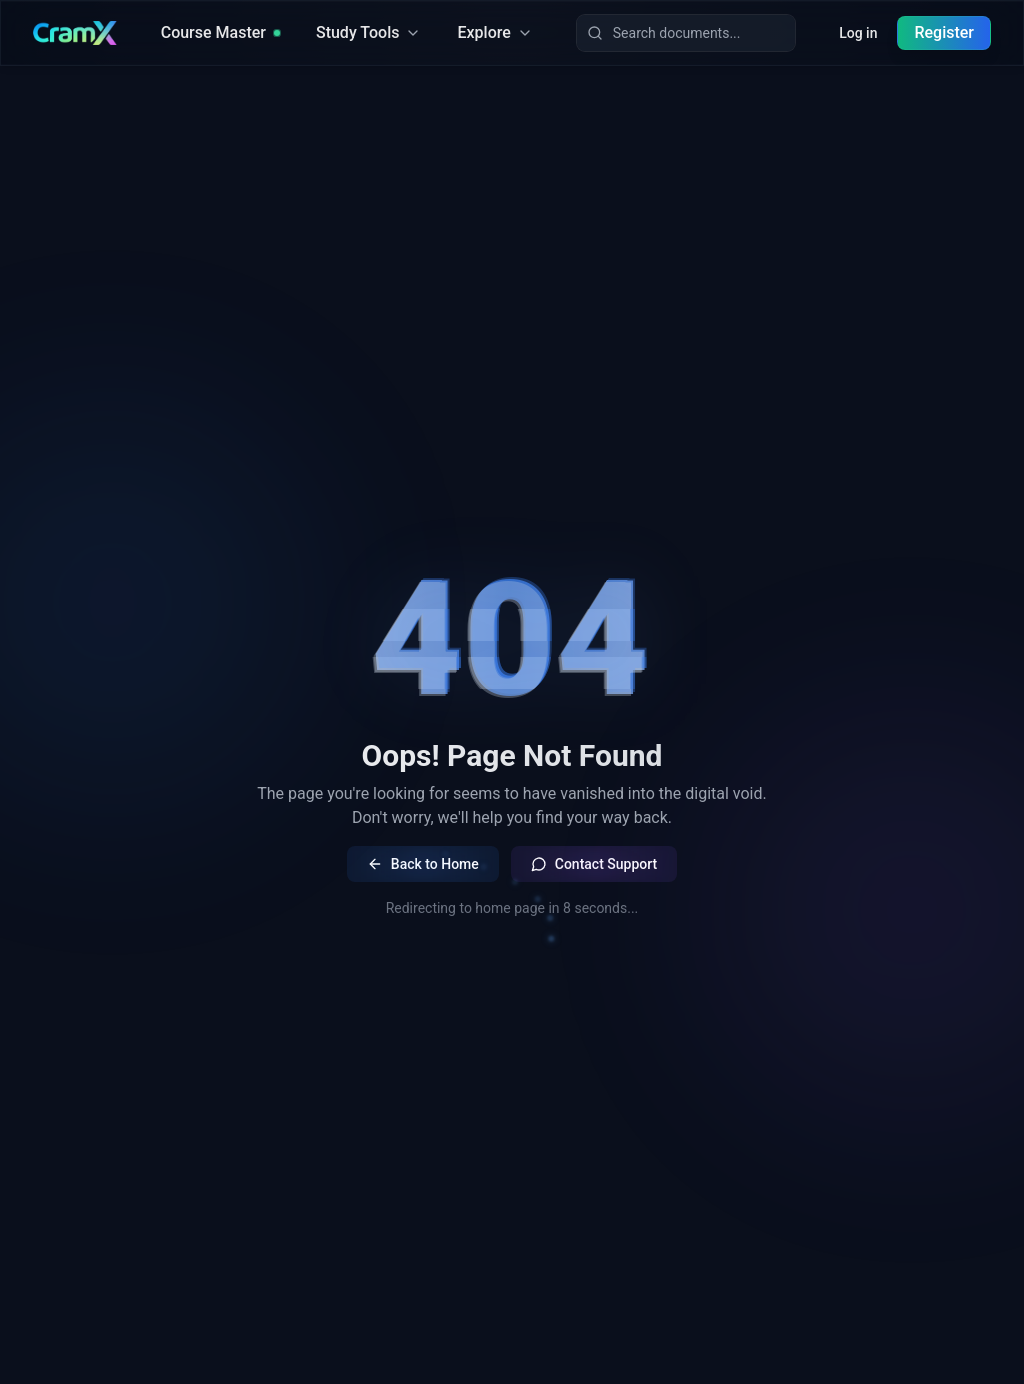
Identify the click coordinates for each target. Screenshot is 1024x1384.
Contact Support (594, 864)
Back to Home (423, 864)
